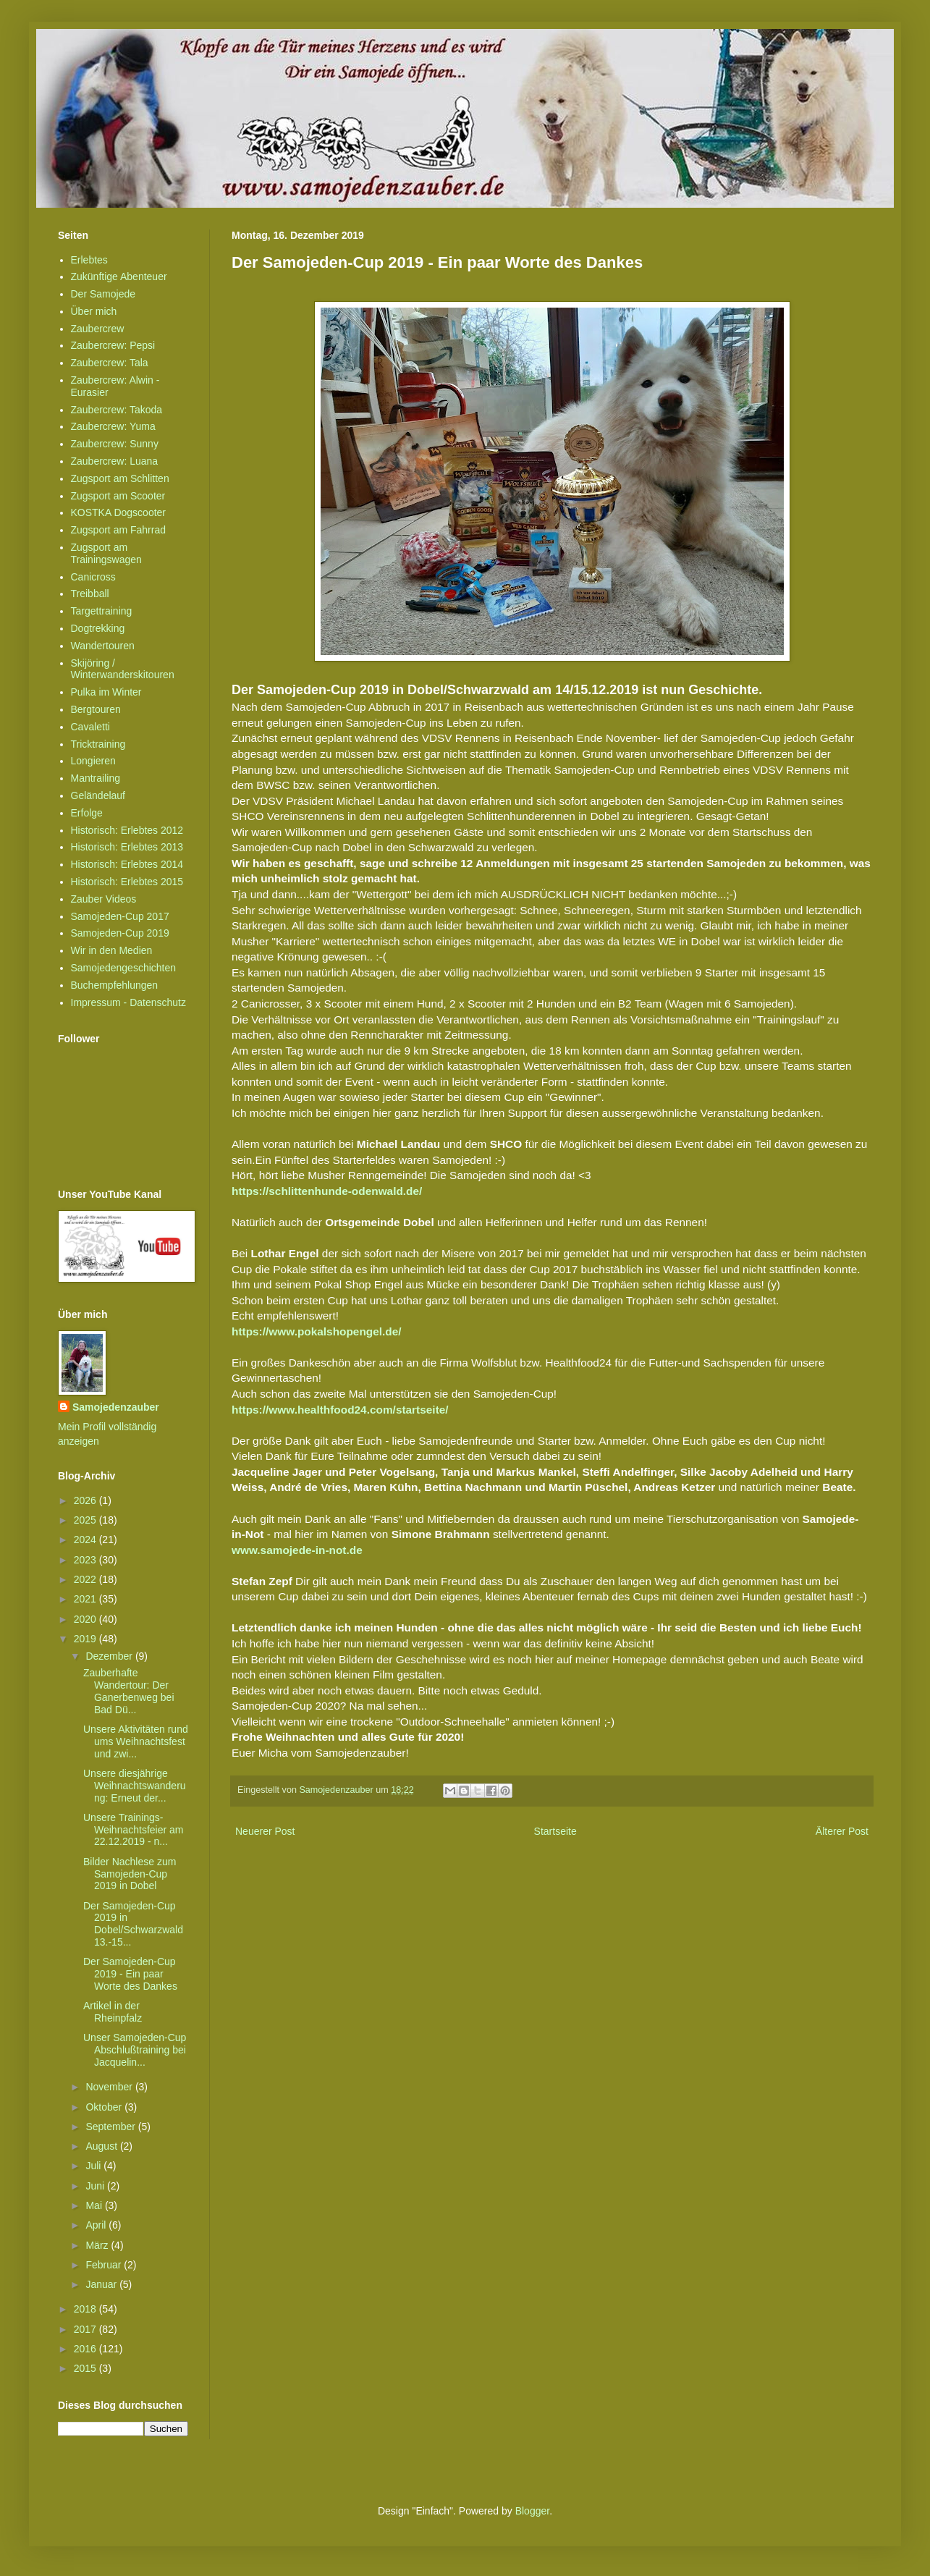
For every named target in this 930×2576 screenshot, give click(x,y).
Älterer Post (842, 1831)
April (97, 2225)
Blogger (532, 2511)
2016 (86, 2349)
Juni (96, 2186)
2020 (86, 1619)
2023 (86, 1560)
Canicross (93, 577)
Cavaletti (90, 726)
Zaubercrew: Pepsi (113, 345)
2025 (86, 1520)
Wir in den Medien (112, 950)
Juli (94, 2165)
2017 (86, 2329)
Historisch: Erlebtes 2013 (127, 847)
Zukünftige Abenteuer (119, 276)
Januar (102, 2284)
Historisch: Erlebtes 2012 (127, 830)
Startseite (555, 1831)
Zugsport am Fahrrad (118, 530)
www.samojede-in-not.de (297, 1550)
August (102, 2146)
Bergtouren (96, 709)
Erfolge (87, 813)
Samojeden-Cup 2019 (120, 933)
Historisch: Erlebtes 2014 (127, 864)
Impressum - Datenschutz (129, 1002)
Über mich (94, 311)
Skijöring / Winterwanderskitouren (122, 669)
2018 (86, 2309)
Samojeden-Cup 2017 (120, 916)
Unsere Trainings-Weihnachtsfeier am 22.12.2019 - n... (133, 1830)
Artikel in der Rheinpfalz (112, 2012)
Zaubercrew (97, 328)
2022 (86, 1579)
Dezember (110, 1656)
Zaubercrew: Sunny (114, 443)
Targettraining (101, 611)
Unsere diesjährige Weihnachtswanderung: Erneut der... (134, 1786)
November (110, 2087)
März (98, 2245)
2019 (86, 1638)
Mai (94, 2205)
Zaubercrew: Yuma (113, 426)
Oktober (104, 2107)
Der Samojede (103, 294)
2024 (86, 1539)
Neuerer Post (265, 1831)
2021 (86, 1599)
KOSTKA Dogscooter (118, 512)
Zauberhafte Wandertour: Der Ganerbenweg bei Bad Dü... (128, 1691)
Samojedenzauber (115, 1407)
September (111, 2126)
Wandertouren (103, 645)
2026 (86, 1500)
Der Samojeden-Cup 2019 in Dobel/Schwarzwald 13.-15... (133, 1924)
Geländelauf (98, 795)
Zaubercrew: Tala (109, 362)
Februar (104, 2265)
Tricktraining (98, 744)
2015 (86, 2368)
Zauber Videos (104, 899)
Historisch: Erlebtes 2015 (127, 881)
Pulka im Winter (106, 692)
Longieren (93, 761)
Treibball (90, 593)
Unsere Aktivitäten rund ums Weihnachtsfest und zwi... (135, 1741)
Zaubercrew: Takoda (117, 409)
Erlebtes (89, 260)
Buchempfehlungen (114, 985)
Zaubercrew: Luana (114, 461)
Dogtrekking (98, 628)
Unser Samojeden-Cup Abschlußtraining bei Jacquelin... (134, 2050)
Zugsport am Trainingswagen (106, 553)
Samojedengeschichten (124, 968)
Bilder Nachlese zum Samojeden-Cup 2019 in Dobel (129, 1874)
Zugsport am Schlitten (120, 478)
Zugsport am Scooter (118, 496)
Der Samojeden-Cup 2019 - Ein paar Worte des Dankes (130, 1974)
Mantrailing (95, 778)
